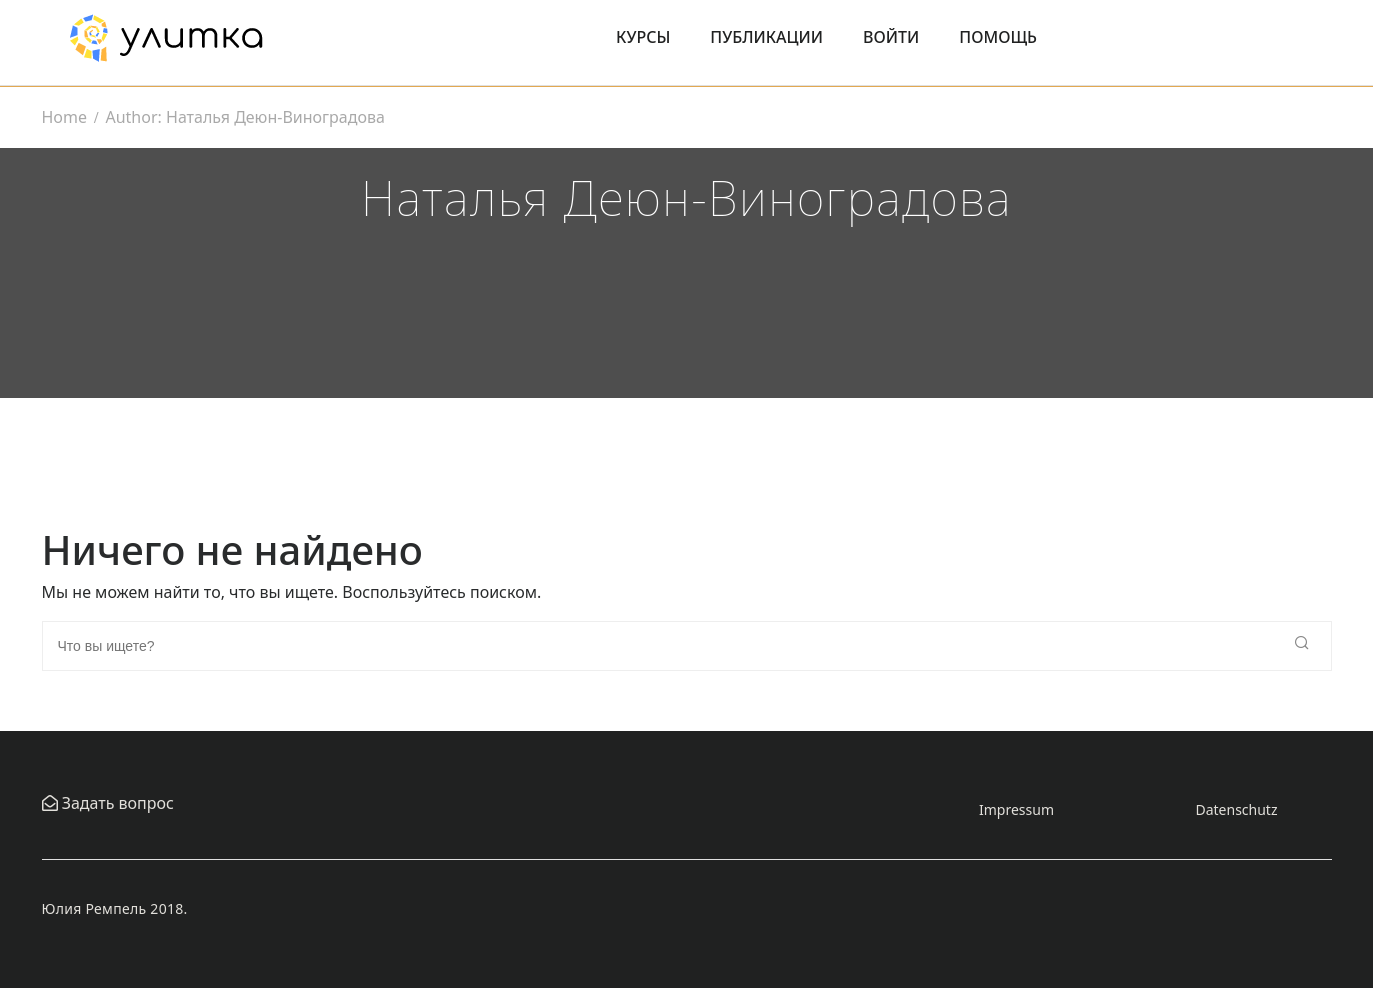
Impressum (1016, 809)
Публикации (766, 37)
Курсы (643, 37)
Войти (891, 37)
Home (65, 117)
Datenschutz (1236, 809)
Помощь (998, 37)
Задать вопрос (116, 803)
